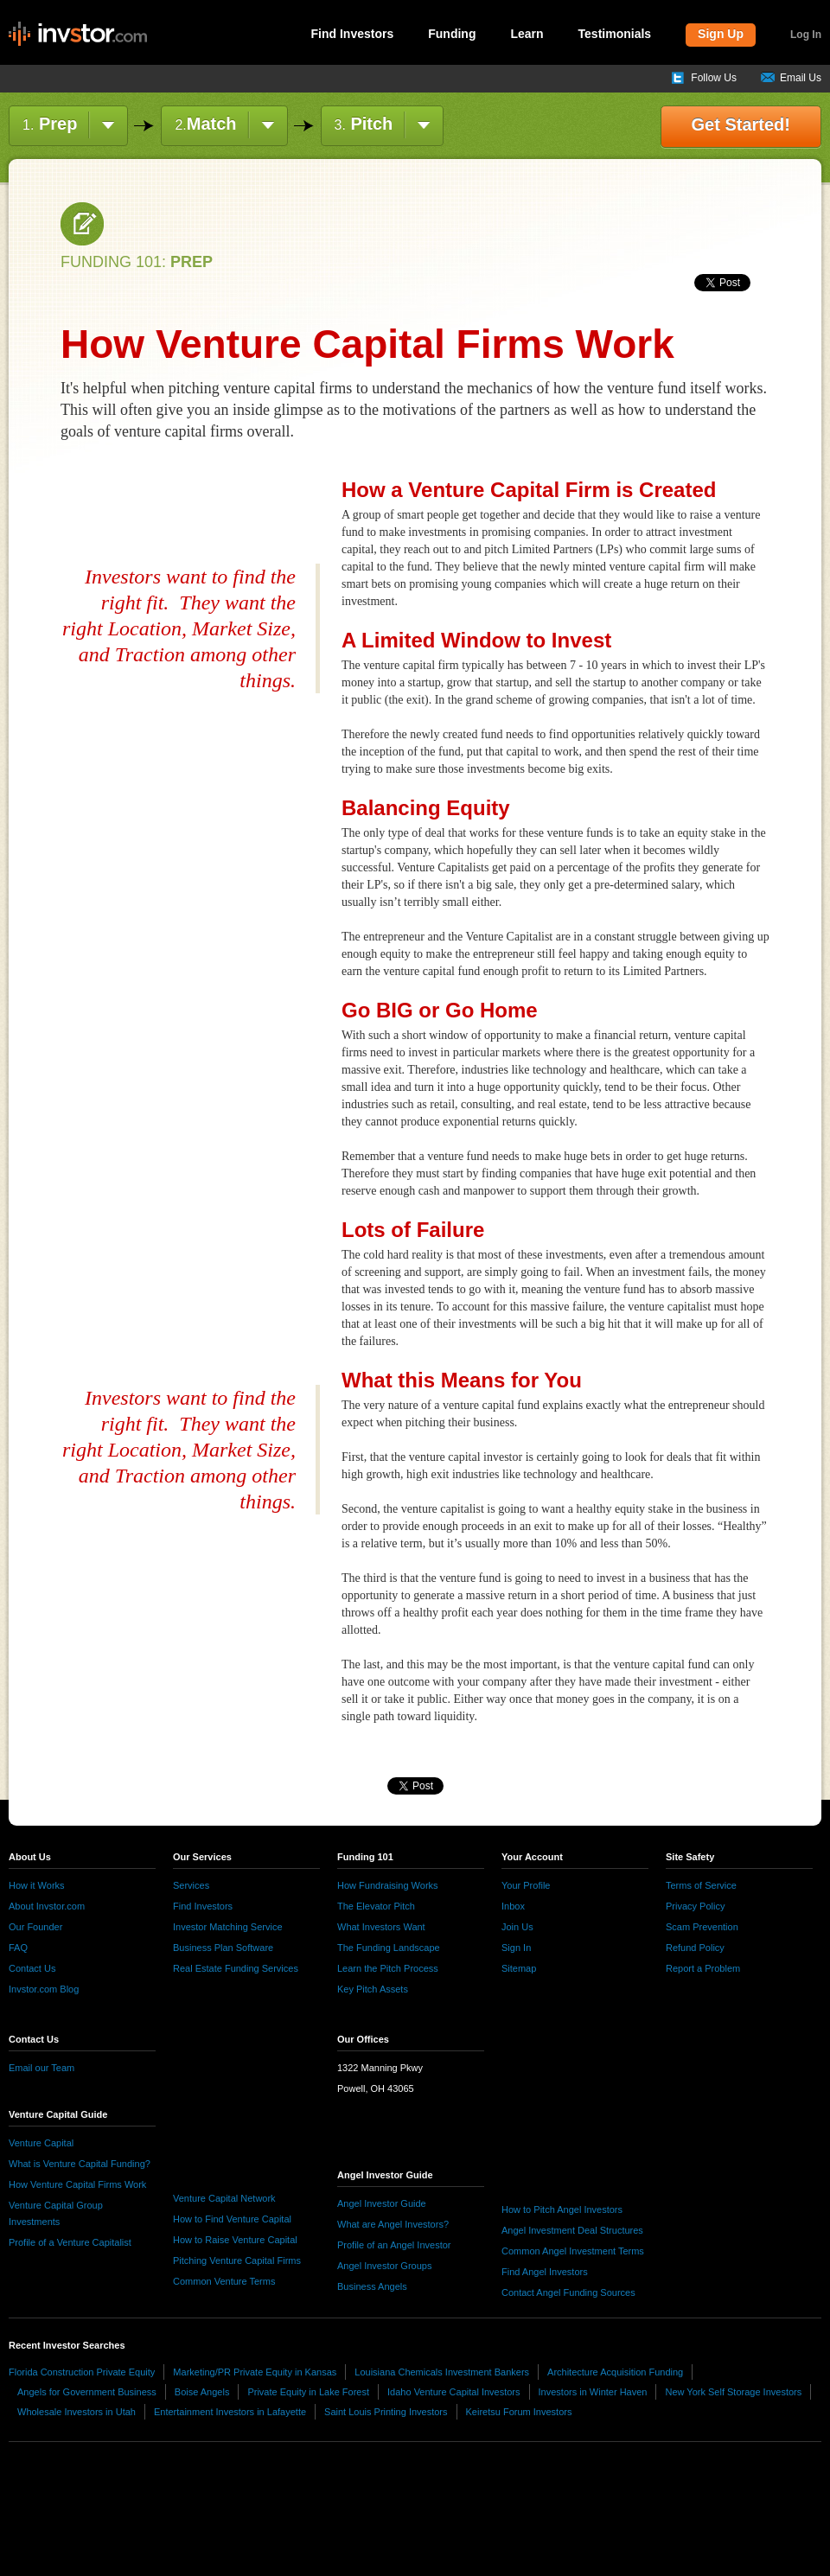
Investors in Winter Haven (593, 2392)
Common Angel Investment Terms (572, 2251)
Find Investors (352, 34)
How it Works (37, 1885)
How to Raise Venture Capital (235, 2240)
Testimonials (615, 34)
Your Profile (525, 1885)
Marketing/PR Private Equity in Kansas (254, 2372)
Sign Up (721, 34)
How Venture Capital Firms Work (77, 2184)
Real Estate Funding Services (235, 1968)
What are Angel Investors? (393, 2224)
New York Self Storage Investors (733, 2392)
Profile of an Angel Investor (393, 2245)
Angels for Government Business (86, 2392)
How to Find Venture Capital (232, 2219)
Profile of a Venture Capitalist (70, 2242)
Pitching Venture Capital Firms (237, 2260)
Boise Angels (202, 2392)
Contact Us (32, 1968)
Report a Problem (703, 1968)
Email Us (800, 78)
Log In (805, 35)
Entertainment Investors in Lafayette (230, 2412)
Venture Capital (41, 2143)
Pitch (364, 123)
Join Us (517, 1927)
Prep (49, 123)
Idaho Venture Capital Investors (453, 2392)
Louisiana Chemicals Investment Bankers (441, 2372)
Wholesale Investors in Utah (76, 2412)
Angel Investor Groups (384, 2265)
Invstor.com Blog (44, 1989)
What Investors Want (381, 1927)
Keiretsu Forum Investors (519, 2412)
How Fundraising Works (387, 1885)
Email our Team (41, 2068)
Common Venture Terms (224, 2281)
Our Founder (35, 1927)
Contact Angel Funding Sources (568, 2292)
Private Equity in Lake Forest (308, 2392)
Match (205, 123)
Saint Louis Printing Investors (385, 2412)
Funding (452, 34)
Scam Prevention (702, 1927)
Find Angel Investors (544, 2272)
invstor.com (78, 35)
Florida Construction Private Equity (82, 2372)
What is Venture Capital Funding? (79, 2163)
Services (191, 1885)
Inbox (513, 1906)
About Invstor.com (47, 1906)
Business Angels (372, 2286)
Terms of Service (701, 1885)
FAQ (18, 1947)
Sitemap (518, 1968)
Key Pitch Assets (372, 1989)
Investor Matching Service (228, 1927)
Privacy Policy (695, 1906)
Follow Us (714, 78)
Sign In (516, 1947)
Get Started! (741, 124)
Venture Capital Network (224, 2198)
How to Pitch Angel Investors (561, 2209)
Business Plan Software (223, 1947)
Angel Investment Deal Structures (572, 2230)
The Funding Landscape (388, 1947)
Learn (526, 34)
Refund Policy (695, 1947)
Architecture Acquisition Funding (615, 2372)
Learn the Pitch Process (387, 1968)
